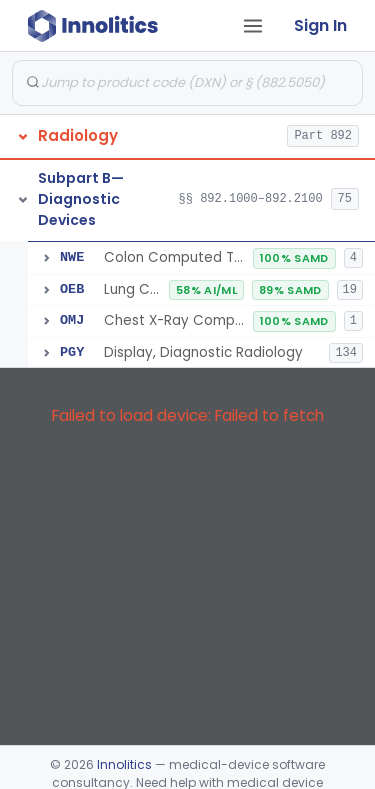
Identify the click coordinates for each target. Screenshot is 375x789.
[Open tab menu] (253, 26)
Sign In (320, 25)
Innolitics (124, 764)
